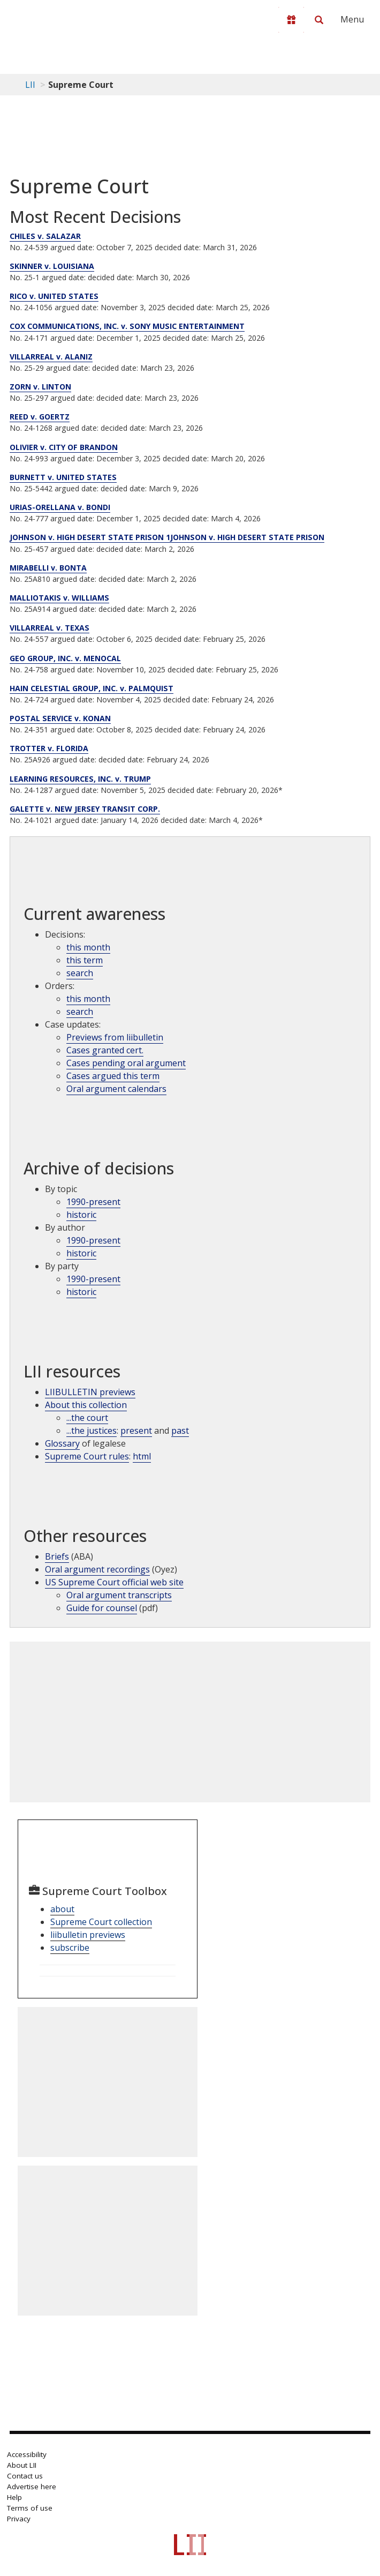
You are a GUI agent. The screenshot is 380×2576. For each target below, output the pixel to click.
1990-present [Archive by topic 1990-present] (93, 1202)
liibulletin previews (87, 1935)
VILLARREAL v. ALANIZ (51, 356)
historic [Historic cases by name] (81, 1292)
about (62, 1909)
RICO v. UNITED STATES (54, 296)
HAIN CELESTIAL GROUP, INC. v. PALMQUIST (91, 688)
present (136, 1430)
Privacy (19, 2518)
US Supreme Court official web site (114, 1582)
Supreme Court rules (87, 1456)
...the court (87, 1418)
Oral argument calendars (116, 1089)
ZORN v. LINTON (40, 386)
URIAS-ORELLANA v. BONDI (60, 507)
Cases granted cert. (104, 1050)
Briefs (57, 1556)
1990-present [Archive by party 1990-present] (93, 1279)
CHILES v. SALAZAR (45, 236)
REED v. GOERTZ (40, 416)
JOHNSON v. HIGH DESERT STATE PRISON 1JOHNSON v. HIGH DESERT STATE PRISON (167, 537)
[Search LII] (319, 20)
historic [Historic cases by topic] (81, 1214)
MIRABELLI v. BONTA (48, 568)
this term (84, 960)
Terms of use (29, 2508)
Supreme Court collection (101, 1922)
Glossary (62, 1443)
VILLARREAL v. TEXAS (49, 628)
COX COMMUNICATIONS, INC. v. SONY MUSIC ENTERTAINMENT (127, 326)
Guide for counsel (101, 1608)
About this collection (86, 1405)
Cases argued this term (112, 1076)
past (180, 1430)
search (79, 973)
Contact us (25, 2476)
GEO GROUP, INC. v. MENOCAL (65, 658)
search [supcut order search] (79, 1011)
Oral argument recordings (97, 1569)
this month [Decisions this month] (88, 947)
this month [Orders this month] (88, 999)
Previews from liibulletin (114, 1037)
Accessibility (27, 2454)
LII (30, 85)
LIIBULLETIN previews (90, 1392)
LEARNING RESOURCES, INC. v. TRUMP (80, 779)
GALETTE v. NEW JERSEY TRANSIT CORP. (85, 809)
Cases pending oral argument (126, 1063)
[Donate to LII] (291, 20)
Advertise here (31, 2486)
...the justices (91, 1430)
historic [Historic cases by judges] (81, 1253)
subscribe (69, 1947)
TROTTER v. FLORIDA (49, 748)
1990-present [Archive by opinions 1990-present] (93, 1240)
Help (14, 2497)
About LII (21, 2465)
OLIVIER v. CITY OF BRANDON (64, 447)
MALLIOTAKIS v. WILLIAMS (59, 598)
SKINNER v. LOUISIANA (52, 266)
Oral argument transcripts (119, 1595)
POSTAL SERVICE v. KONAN (60, 718)
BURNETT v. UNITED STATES (63, 477)
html (142, 1456)
